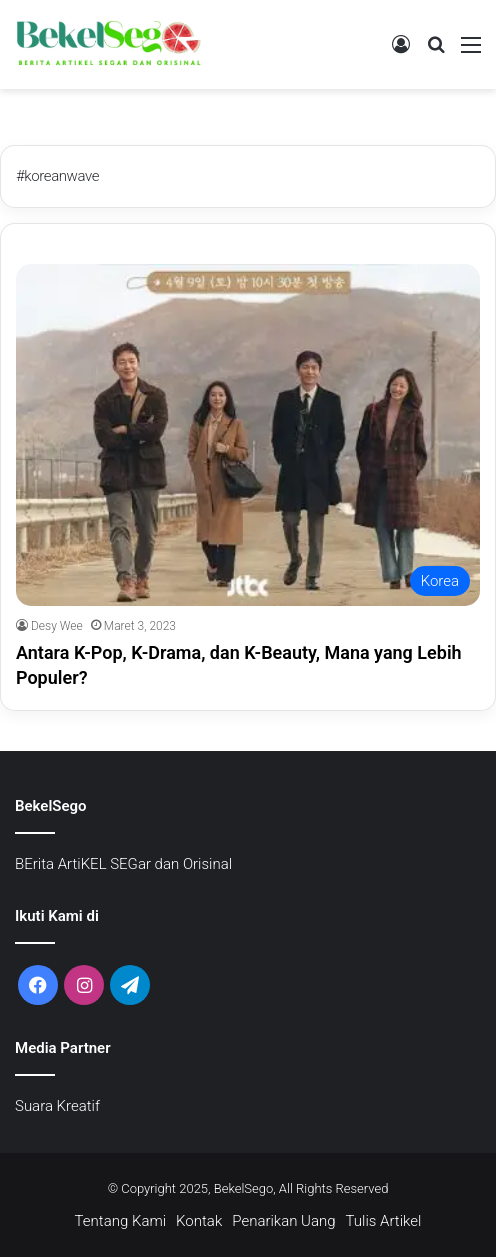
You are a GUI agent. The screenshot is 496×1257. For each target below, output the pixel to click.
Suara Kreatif (57, 1106)
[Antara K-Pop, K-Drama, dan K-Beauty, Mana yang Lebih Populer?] (248, 435)
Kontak (199, 1221)
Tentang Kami (121, 1221)
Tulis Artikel (384, 1221)
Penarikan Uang (283, 1221)
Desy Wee (57, 626)
